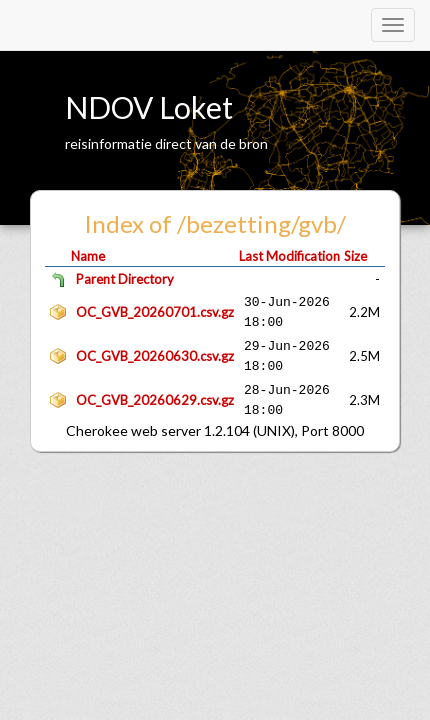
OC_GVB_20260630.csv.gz (155, 356)
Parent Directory (125, 279)
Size (355, 256)
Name (88, 256)
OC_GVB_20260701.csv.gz (155, 312)
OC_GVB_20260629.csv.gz (155, 400)
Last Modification (289, 256)
